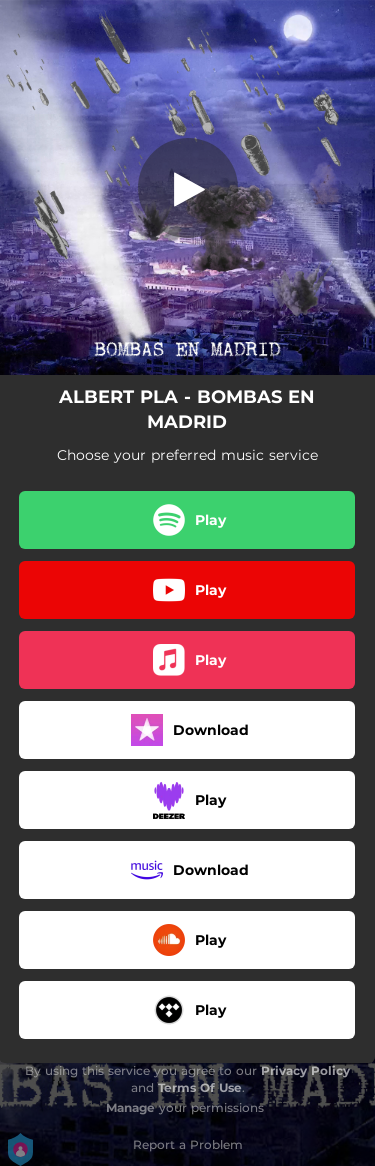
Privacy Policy (305, 1070)
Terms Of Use (200, 1087)
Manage (130, 1107)
